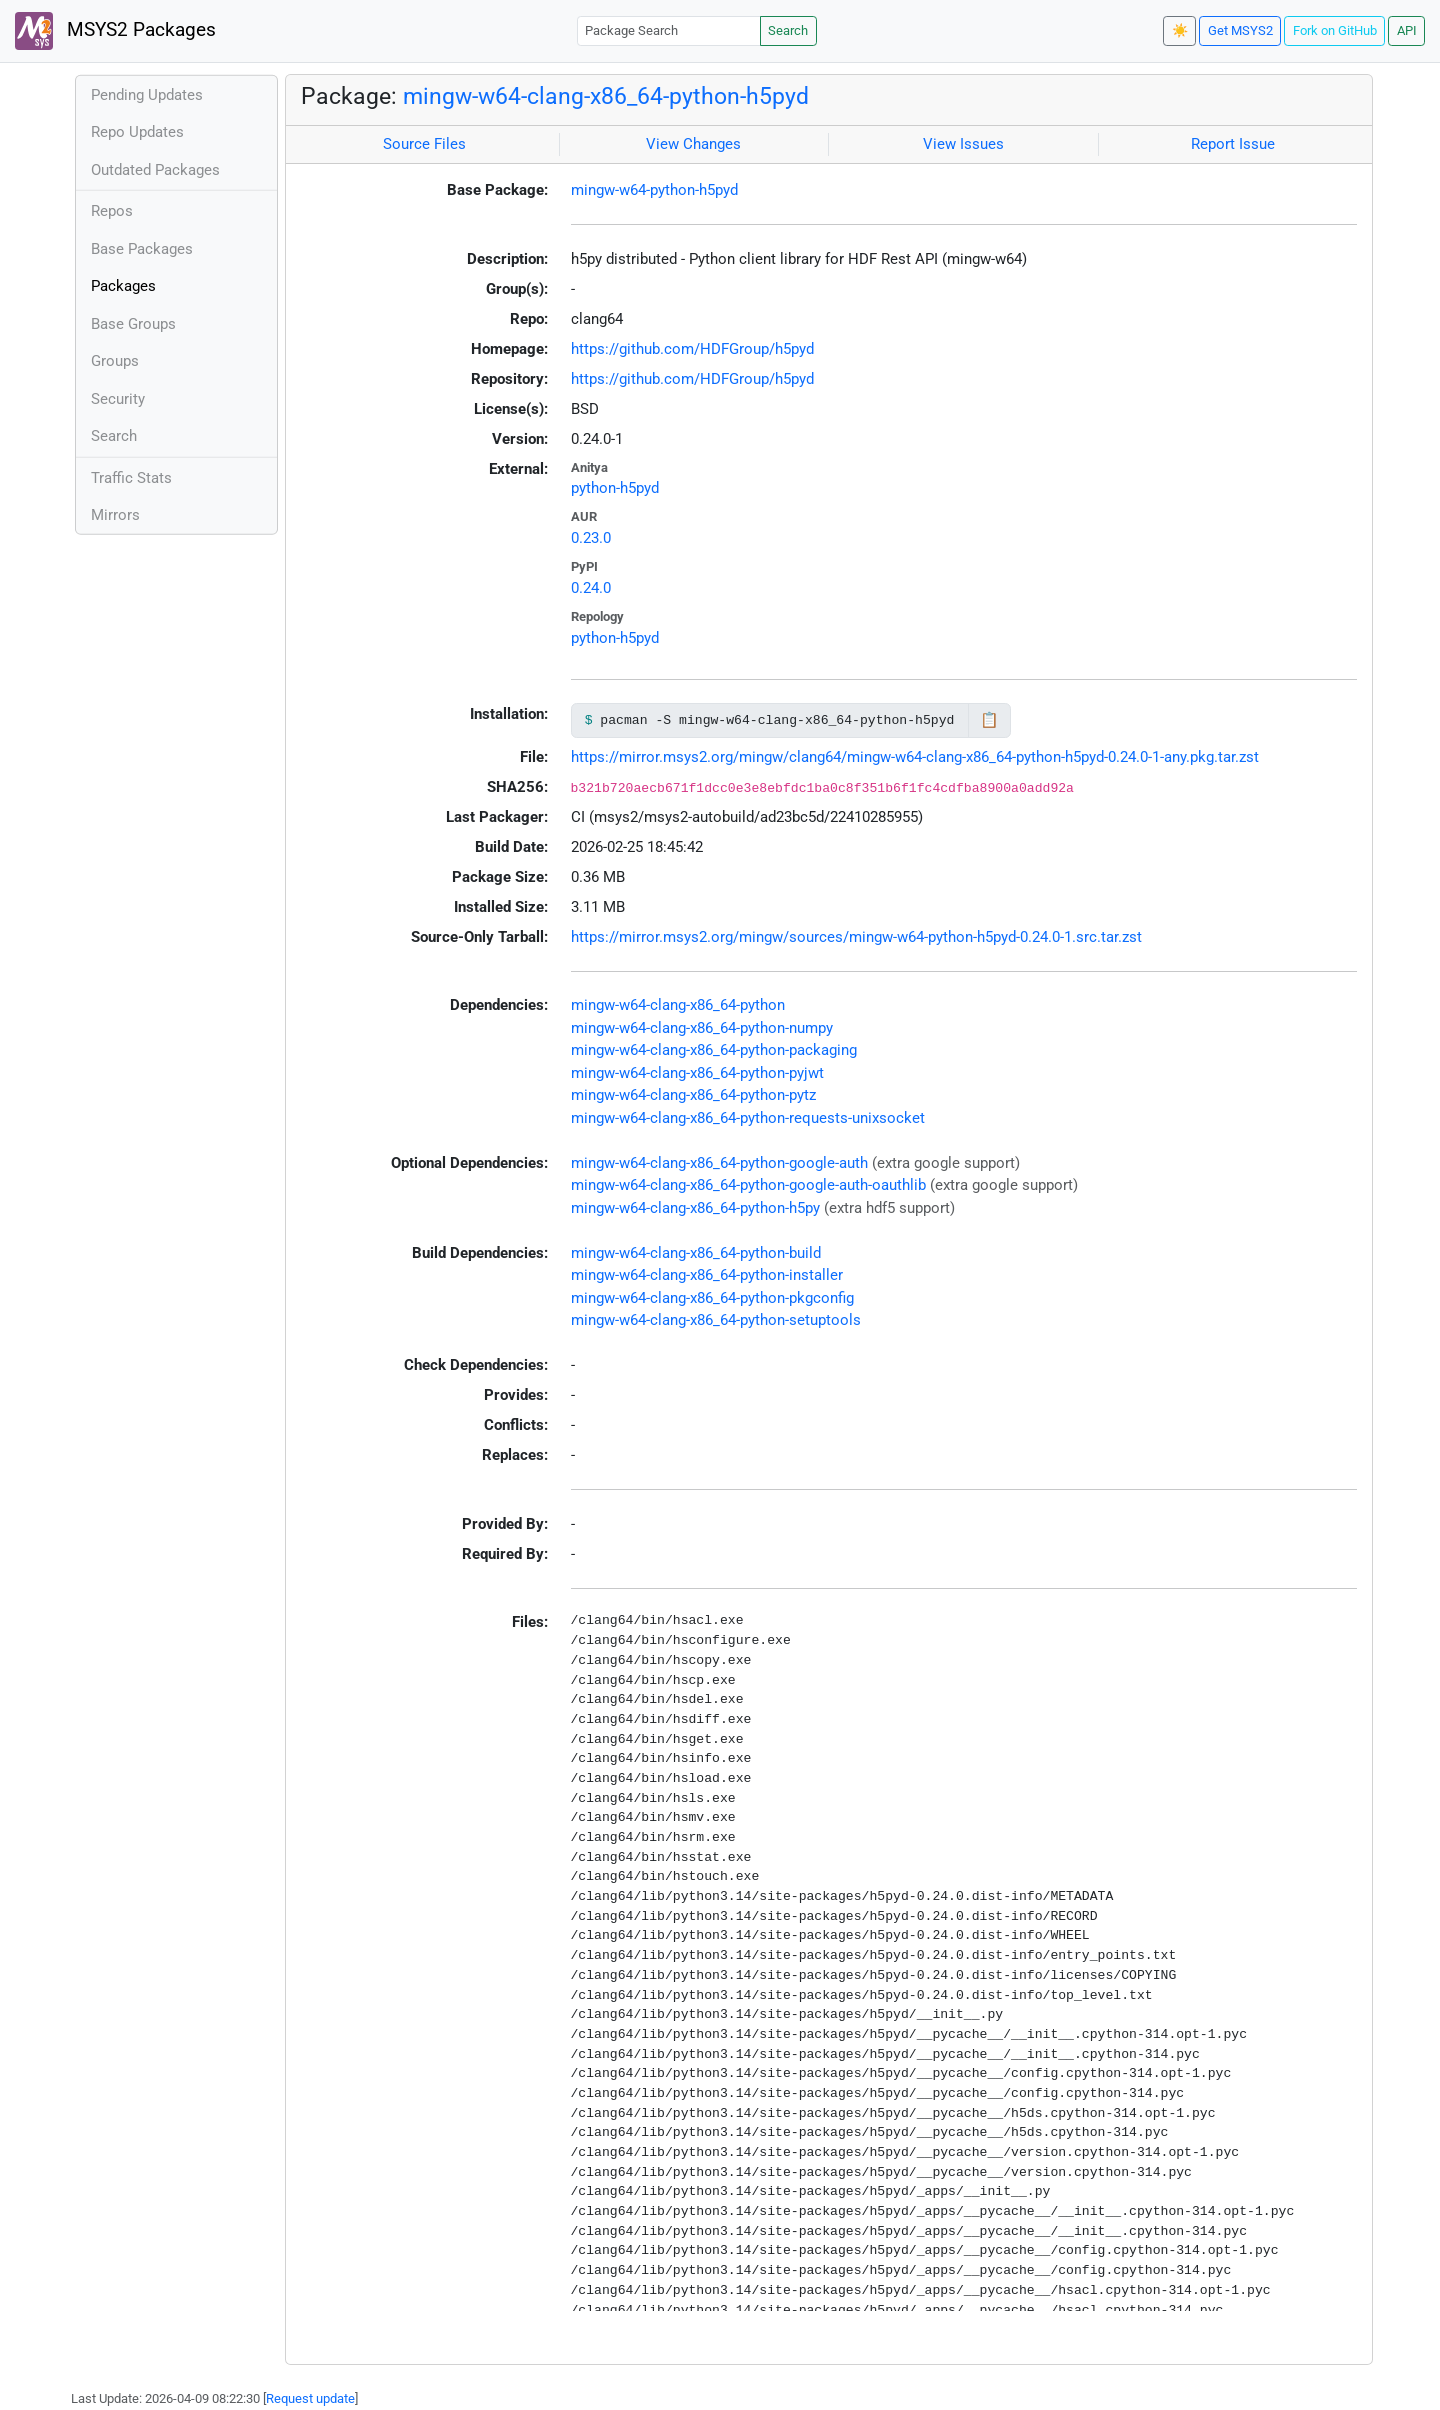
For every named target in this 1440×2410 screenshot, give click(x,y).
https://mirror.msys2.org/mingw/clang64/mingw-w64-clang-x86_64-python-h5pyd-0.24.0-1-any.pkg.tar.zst (915, 757)
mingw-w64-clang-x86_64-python (678, 1005)
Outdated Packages (155, 170)
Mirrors (115, 515)
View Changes (693, 144)
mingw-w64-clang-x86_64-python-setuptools (716, 1320)
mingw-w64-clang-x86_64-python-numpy (702, 1028)
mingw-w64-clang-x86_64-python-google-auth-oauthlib (748, 1185)
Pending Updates (147, 95)
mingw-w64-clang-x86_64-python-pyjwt (697, 1073)
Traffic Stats (131, 478)
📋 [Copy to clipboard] (989, 720)
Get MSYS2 (1240, 30)
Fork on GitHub (1335, 30)
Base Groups (133, 324)
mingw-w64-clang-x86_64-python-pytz (693, 1095)
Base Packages (142, 249)
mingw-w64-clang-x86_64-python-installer (707, 1275)
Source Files (424, 144)
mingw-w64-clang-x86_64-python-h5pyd (606, 96)
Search (788, 30)
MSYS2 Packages (115, 31)
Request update (310, 2398)
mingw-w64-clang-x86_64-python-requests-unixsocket (748, 1118)
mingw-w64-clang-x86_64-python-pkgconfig (712, 1298)
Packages (123, 286)
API (1407, 30)
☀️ (1180, 30)
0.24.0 (591, 588)
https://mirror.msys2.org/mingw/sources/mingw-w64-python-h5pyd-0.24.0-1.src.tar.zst (856, 937)
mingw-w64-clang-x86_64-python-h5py (695, 1208)
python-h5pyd (615, 488)
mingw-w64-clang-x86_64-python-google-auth (719, 1163)
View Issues (963, 144)
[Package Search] (669, 30)
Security (118, 399)
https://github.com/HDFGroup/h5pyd (692, 349)
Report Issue (1233, 144)
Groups (115, 361)
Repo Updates (137, 132)
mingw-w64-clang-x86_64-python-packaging (714, 1050)
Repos (112, 211)
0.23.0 (591, 538)
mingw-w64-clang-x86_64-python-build (696, 1253)
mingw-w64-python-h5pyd (654, 190)
